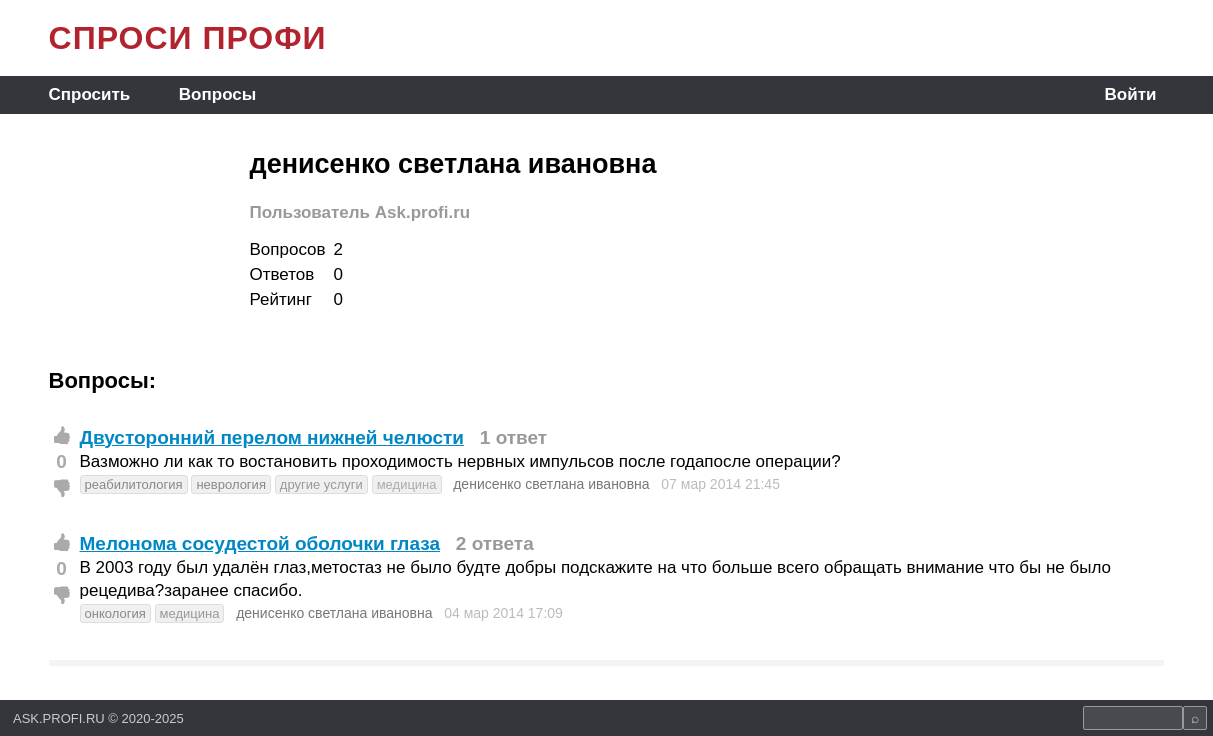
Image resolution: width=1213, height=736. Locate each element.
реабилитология (134, 484)
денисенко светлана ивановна (551, 484)
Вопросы (217, 94)
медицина (407, 484)
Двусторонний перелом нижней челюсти (272, 437)
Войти (1131, 94)
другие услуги (321, 484)
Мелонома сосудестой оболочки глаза (260, 543)
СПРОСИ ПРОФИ (188, 38)
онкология (115, 613)
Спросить (90, 94)
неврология (231, 484)
